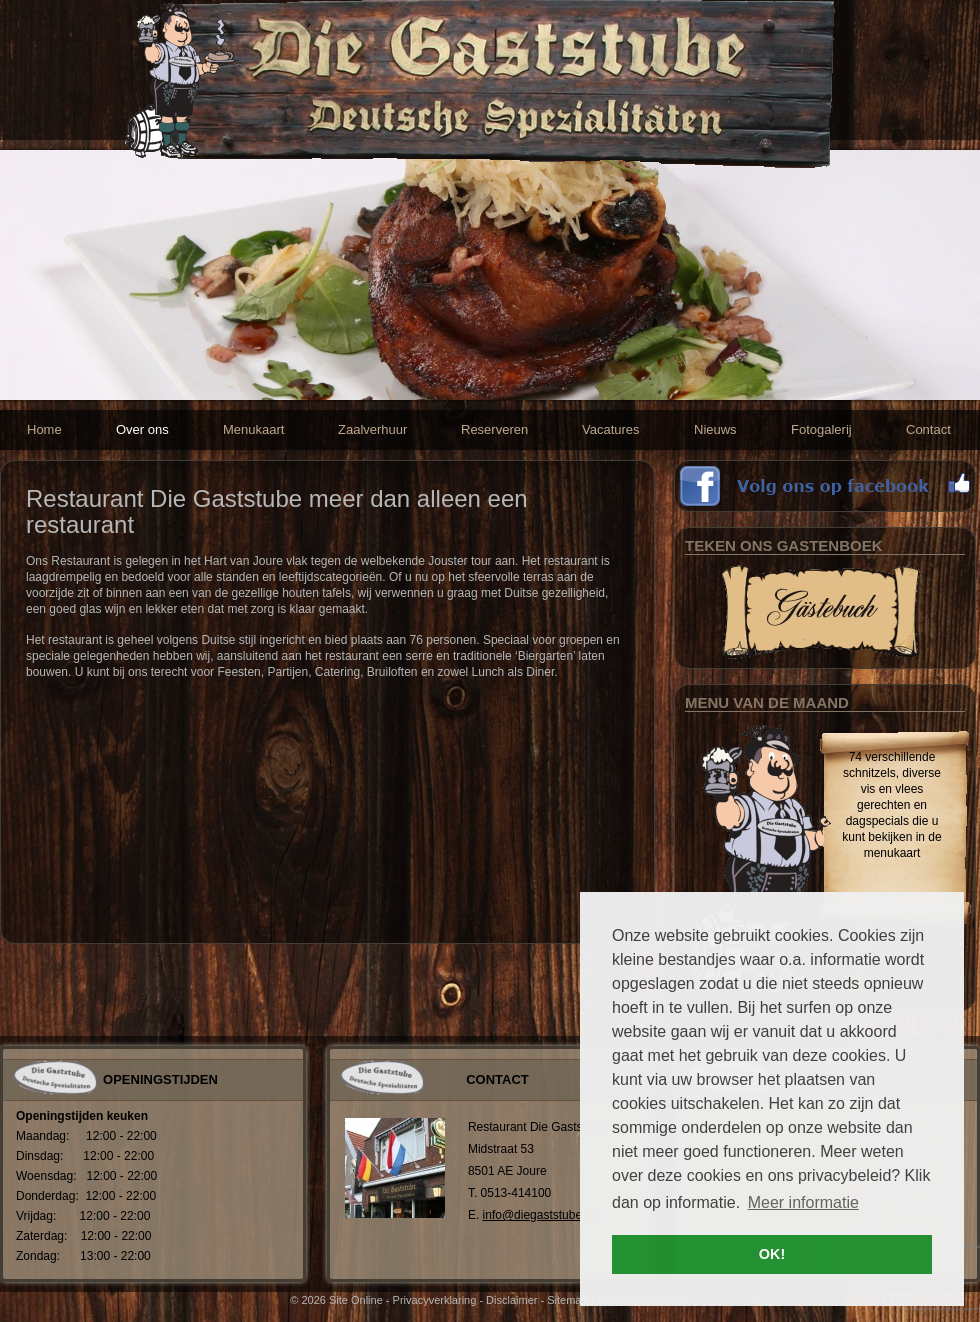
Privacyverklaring (435, 1300)
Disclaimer (511, 1300)
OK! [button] (772, 1254)
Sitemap (567, 1300)
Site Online (356, 1300)
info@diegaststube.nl (539, 1215)
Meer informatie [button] (803, 1202)
